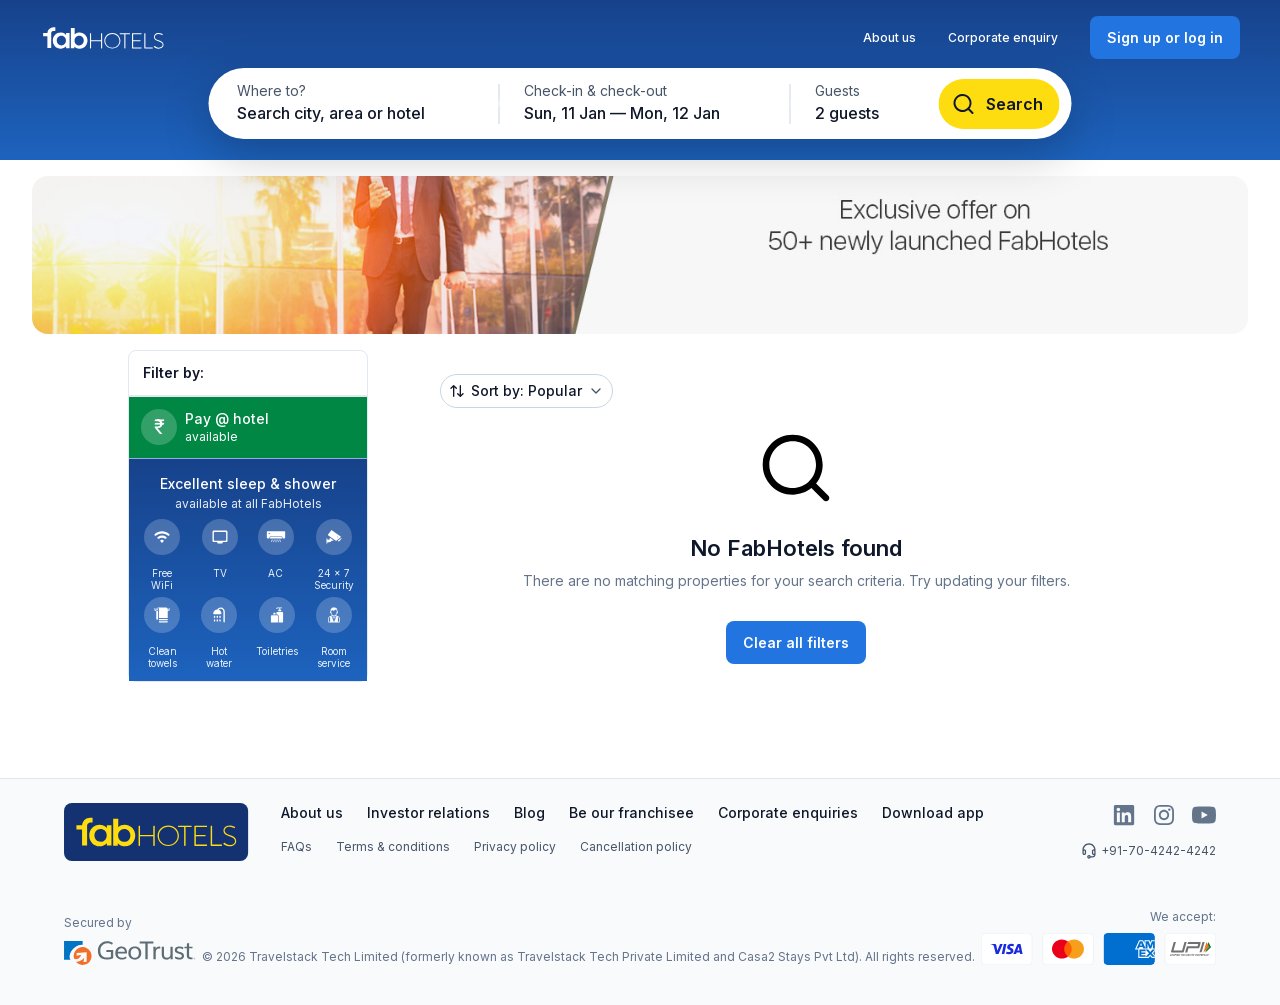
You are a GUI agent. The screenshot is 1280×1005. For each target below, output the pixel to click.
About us (889, 37)
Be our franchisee (631, 812)
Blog (529, 812)
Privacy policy (515, 846)
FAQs (296, 846)
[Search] (999, 104)
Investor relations (428, 812)
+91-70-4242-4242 (1148, 851)
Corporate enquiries (788, 812)
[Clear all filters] (796, 642)
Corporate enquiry (1003, 37)
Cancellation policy (636, 846)
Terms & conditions (393, 846)
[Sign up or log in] (1165, 37)
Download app (933, 812)
